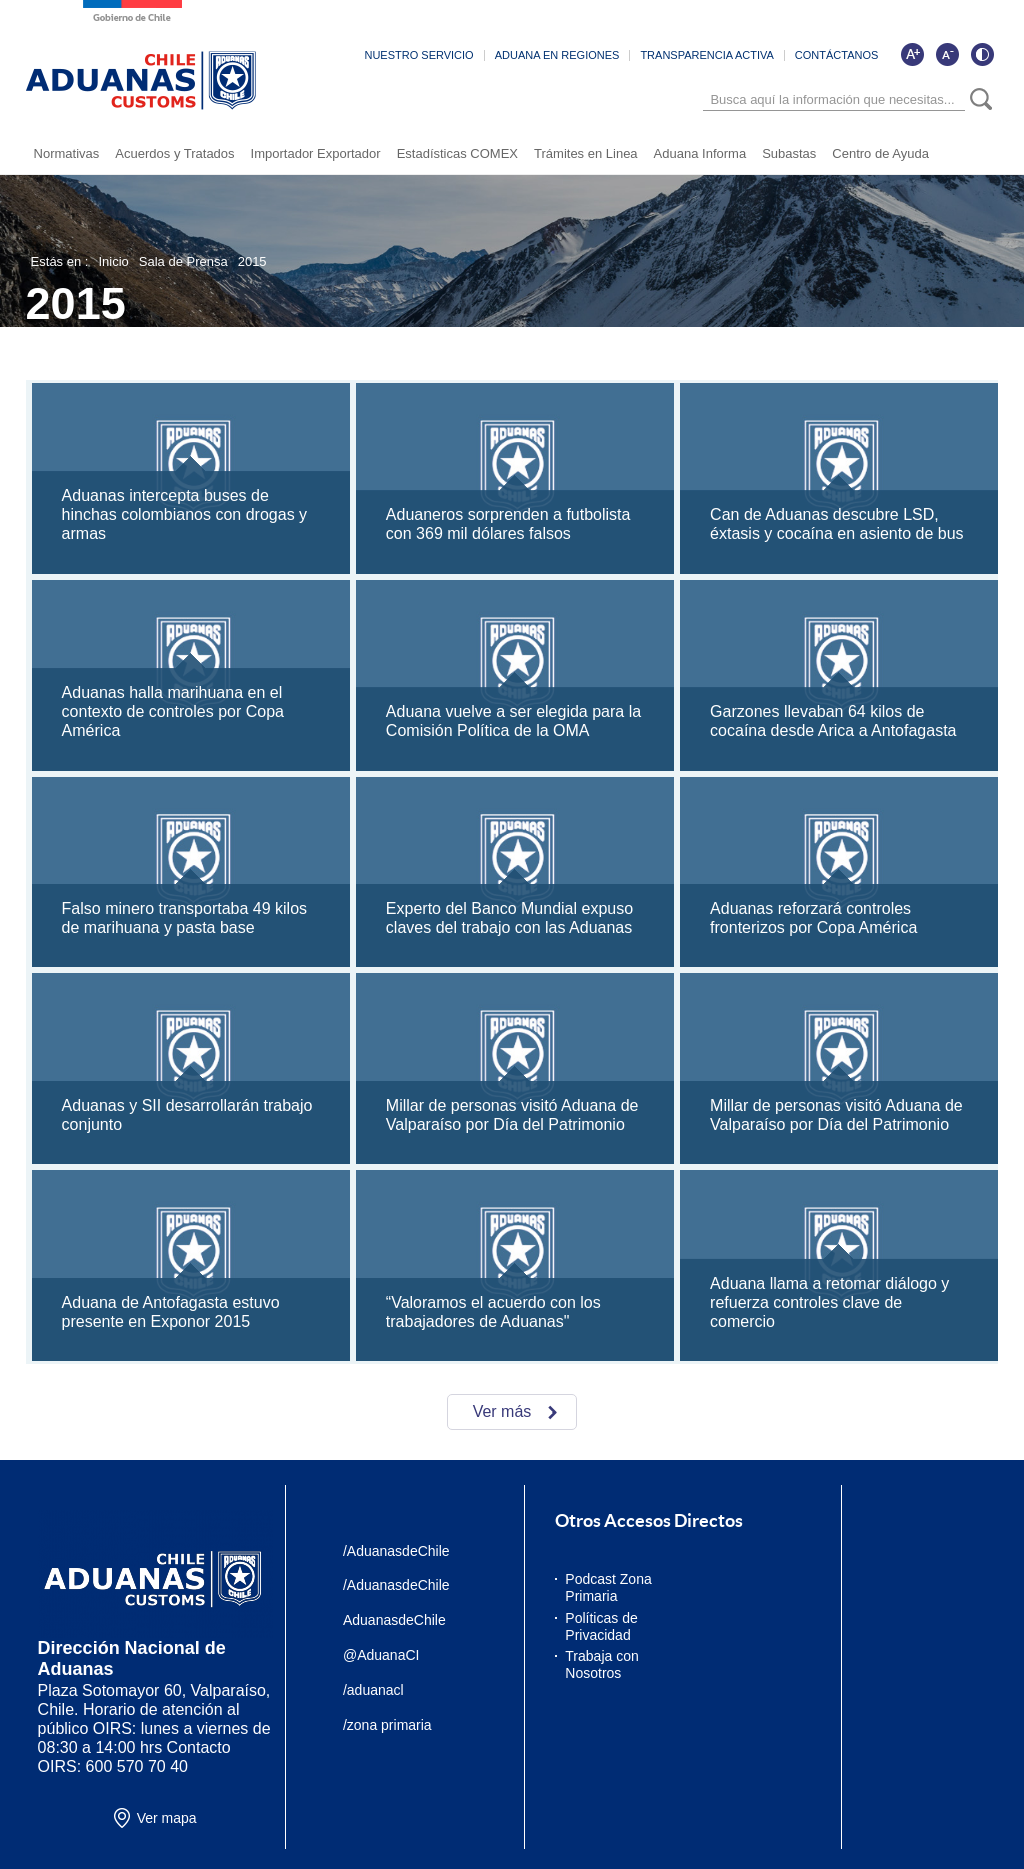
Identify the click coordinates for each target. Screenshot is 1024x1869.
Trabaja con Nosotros (601, 1664)
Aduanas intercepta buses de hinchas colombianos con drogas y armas (184, 514)
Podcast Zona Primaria (608, 1587)
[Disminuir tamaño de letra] (947, 54)
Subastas (789, 153)
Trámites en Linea (586, 153)
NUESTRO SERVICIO (418, 55)
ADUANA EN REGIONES (557, 55)
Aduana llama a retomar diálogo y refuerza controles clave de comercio (829, 1302)
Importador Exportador (316, 153)
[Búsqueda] (834, 99)
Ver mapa (167, 1818)
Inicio (113, 261)
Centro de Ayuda (880, 153)
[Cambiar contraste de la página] (982, 54)
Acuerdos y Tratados (174, 153)
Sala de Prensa (183, 261)
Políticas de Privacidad (601, 1626)
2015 (252, 261)
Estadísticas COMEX (457, 153)
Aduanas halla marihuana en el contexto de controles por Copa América (173, 711)
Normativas (67, 153)
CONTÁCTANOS (837, 55)
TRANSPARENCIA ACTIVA (706, 55)
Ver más (502, 1411)
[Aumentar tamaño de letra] (912, 54)
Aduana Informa (700, 153)
